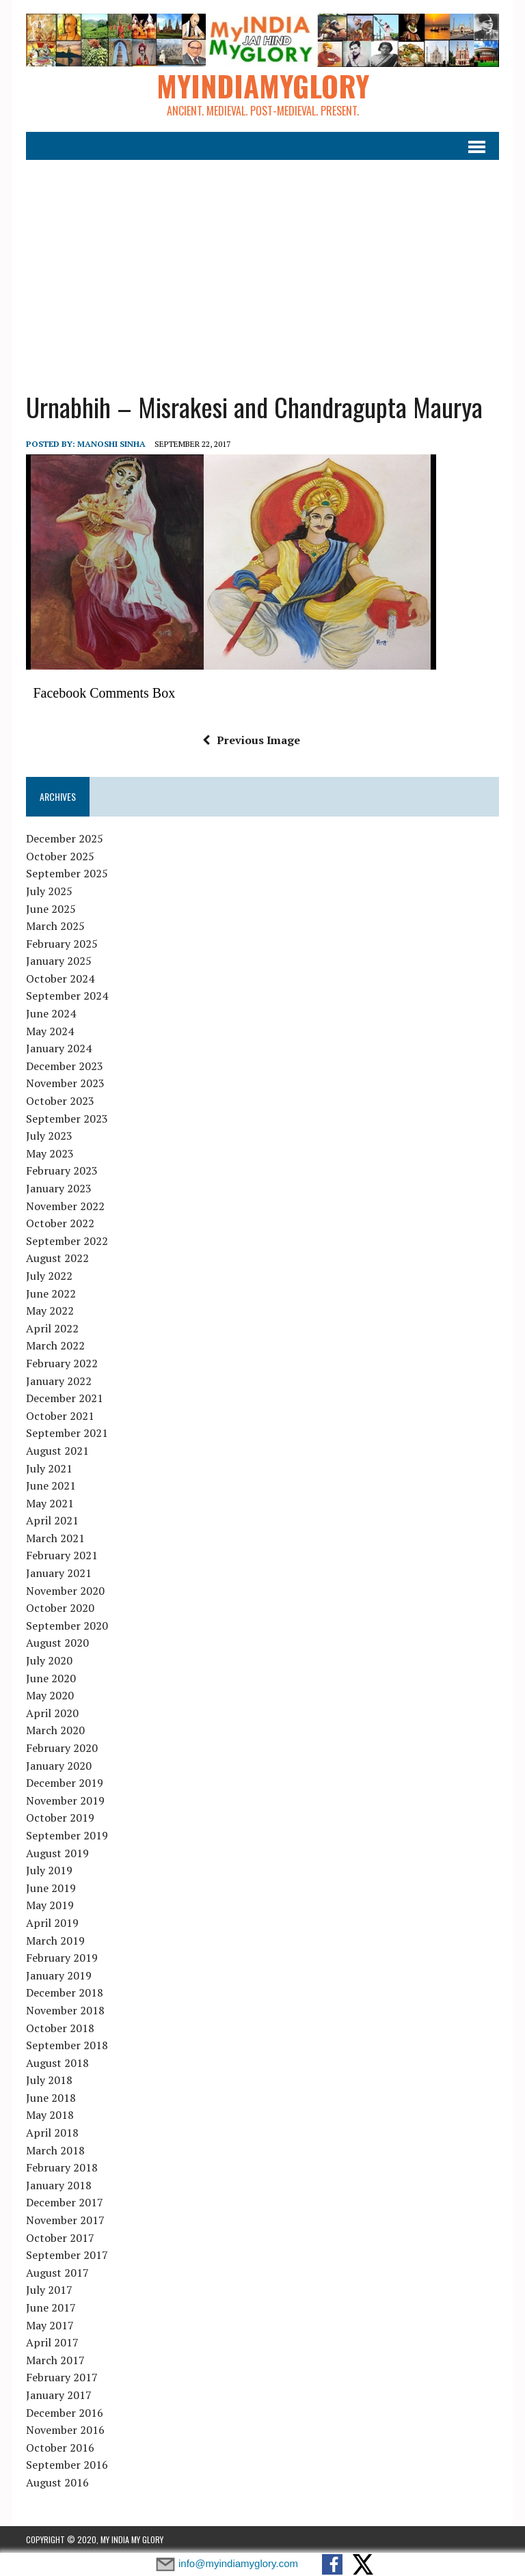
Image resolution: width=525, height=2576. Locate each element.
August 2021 (57, 1450)
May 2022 (50, 1310)
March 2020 (55, 1730)
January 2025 (59, 960)
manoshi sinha (111, 444)
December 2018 (64, 1992)
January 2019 (59, 1975)
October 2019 (60, 1817)
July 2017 (49, 2289)
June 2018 (51, 2097)
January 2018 (59, 2185)
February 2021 (62, 1555)
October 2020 (60, 1607)
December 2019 (64, 1782)
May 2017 (50, 2325)
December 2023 (64, 1065)
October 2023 (60, 1100)
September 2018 (67, 2045)
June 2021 (51, 1485)
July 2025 (49, 891)
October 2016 (60, 2447)
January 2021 (59, 1572)
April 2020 (52, 1713)
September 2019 (67, 1835)
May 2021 (50, 1503)
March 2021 (55, 1538)
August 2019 (57, 1853)
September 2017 (67, 2254)
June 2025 (51, 908)
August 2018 (57, 2062)
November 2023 (65, 1083)
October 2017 (60, 2237)
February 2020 (62, 1747)
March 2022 (55, 1345)
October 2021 (60, 1415)
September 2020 (67, 1625)
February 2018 (62, 2167)
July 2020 (49, 1660)
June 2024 (51, 1013)
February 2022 (62, 1363)
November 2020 (65, 1590)
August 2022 (57, 1257)
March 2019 (55, 1940)
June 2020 (51, 1678)
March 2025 (55, 925)
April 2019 (52, 1922)
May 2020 (50, 1695)
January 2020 (59, 1765)
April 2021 (52, 1520)
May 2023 (50, 1153)
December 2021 (64, 1398)
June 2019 (51, 1887)
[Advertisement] (263, 267)
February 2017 (62, 2377)
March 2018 (55, 2150)
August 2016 (57, 2482)
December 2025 (64, 838)
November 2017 (65, 2220)
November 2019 (65, 1800)
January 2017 (59, 2394)
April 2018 (52, 2132)
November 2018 (65, 2010)
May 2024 (50, 1031)
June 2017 (51, 2307)
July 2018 (49, 2079)
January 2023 (59, 1188)
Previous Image (251, 740)
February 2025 (62, 943)
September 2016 (67, 2464)
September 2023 (67, 1118)
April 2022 (52, 1328)
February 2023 (62, 1170)
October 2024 (60, 978)
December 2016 (64, 2412)
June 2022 (51, 1293)
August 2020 (57, 1642)
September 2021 (67, 1432)
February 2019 (62, 1957)
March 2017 (55, 2360)
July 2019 (49, 1870)
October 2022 (60, 1223)
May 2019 (50, 1905)
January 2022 (59, 1380)
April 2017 (52, 2342)
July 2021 (49, 1468)
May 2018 (50, 2114)
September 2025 (67, 873)
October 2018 (60, 2028)
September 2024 (67, 995)
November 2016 (65, 2429)
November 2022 (65, 1206)
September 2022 (67, 1240)
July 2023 (49, 1135)
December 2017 (64, 2202)
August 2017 (57, 2272)
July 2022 (49, 1275)
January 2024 (59, 1048)
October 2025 (60, 856)
